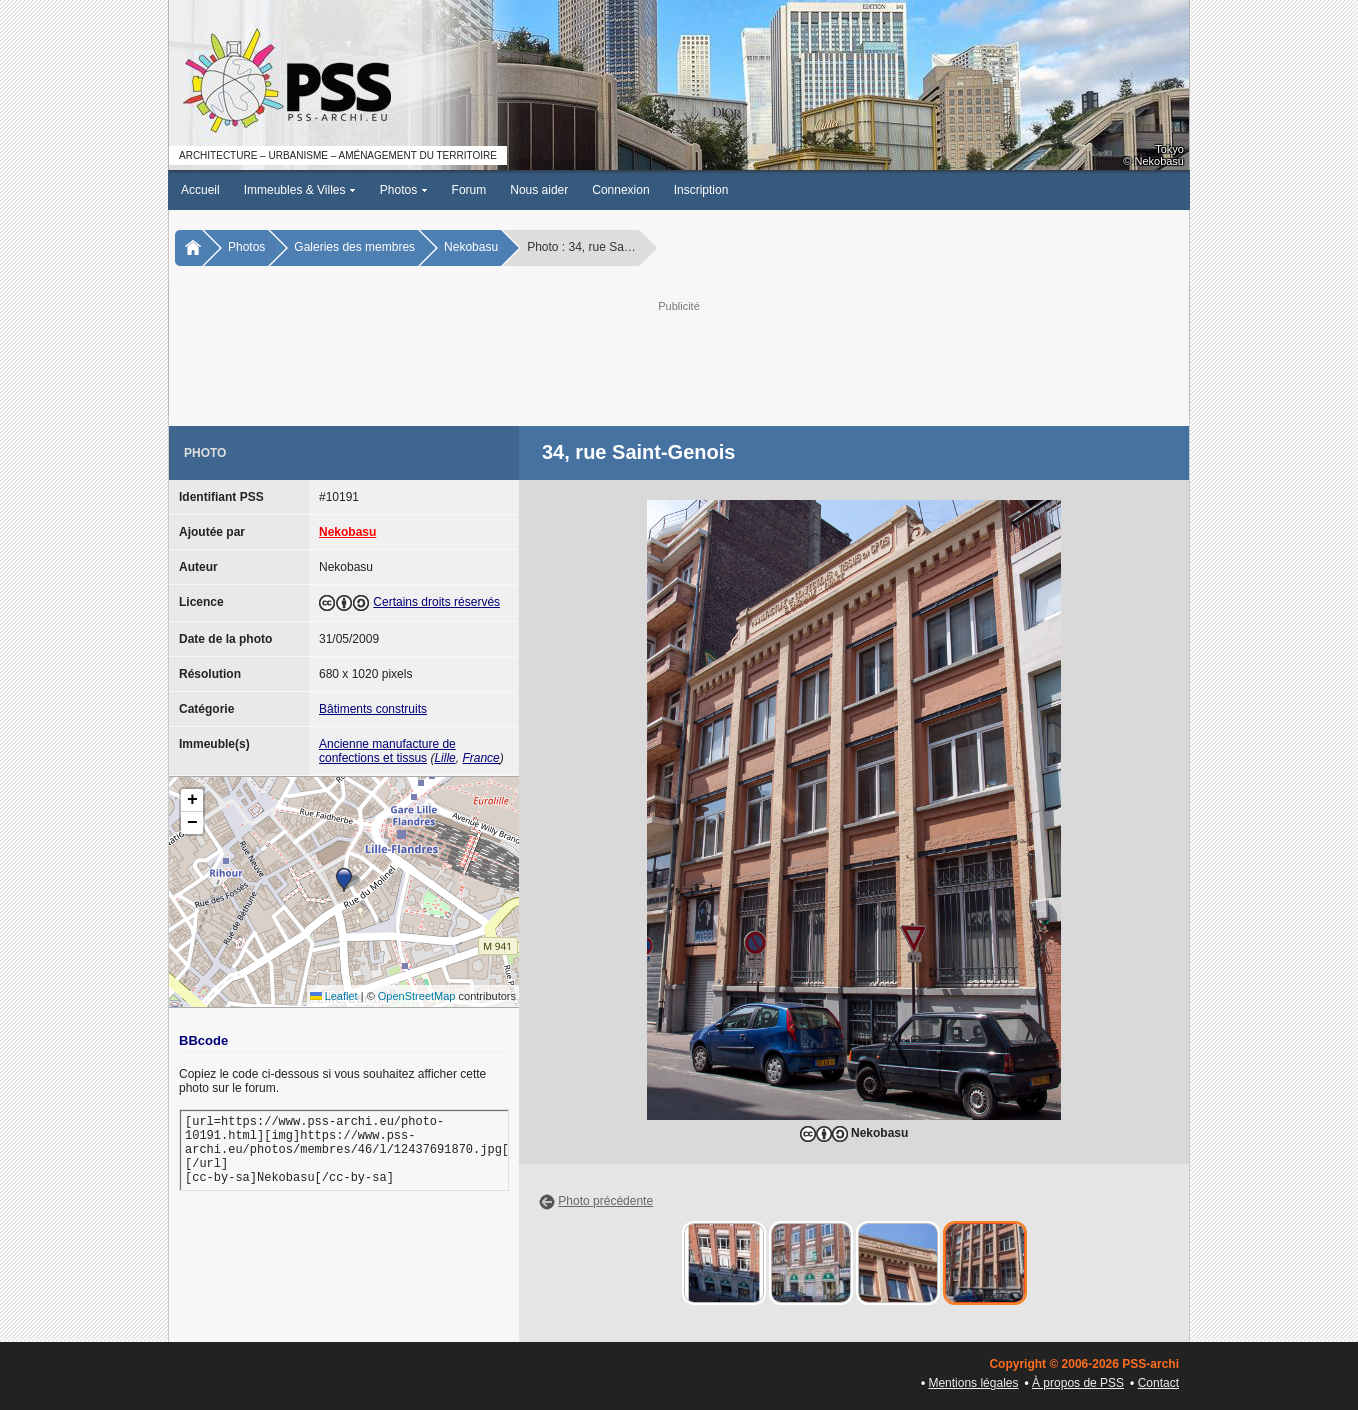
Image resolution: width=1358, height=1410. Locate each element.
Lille (444, 758)
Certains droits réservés (436, 602)
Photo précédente (605, 1201)
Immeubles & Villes (300, 190)
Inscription (701, 190)
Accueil (200, 190)
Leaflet (334, 996)
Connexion (620, 190)
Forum (469, 190)
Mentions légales (973, 1383)
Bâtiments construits (373, 709)
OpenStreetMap (417, 996)
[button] (344, 880)
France (480, 758)
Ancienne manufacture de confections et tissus (387, 751)
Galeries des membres (354, 247)
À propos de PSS (1078, 1383)
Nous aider (539, 190)
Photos (404, 190)
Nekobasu (471, 247)
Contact (1158, 1383)
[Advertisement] (679, 361)
